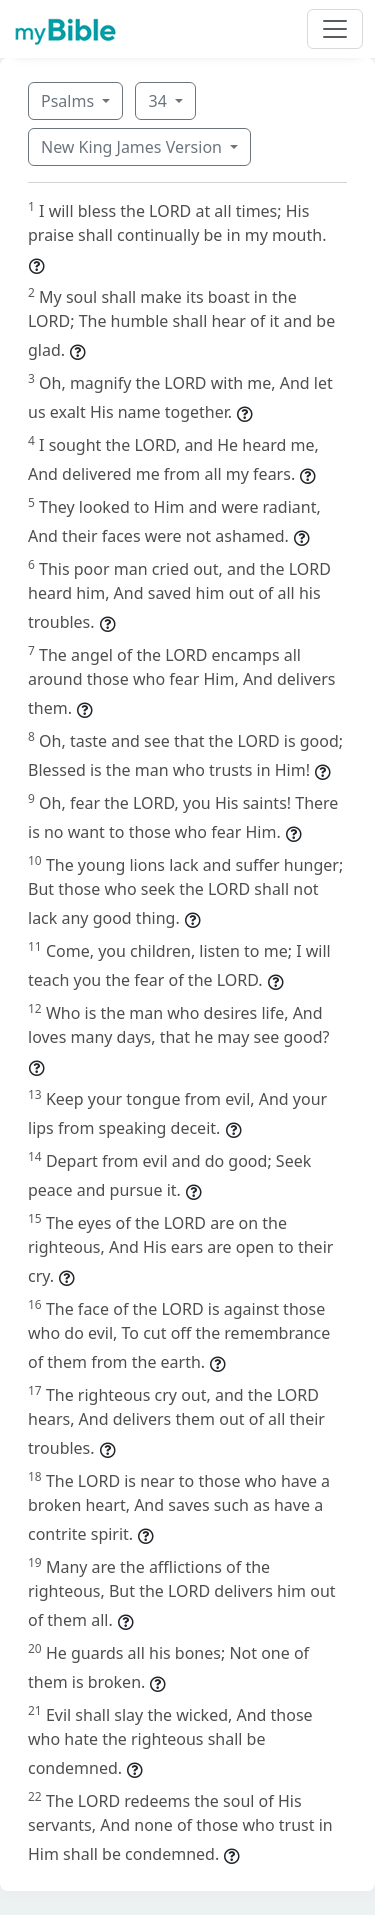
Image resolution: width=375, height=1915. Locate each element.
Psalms (69, 101)
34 (159, 101)
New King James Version (133, 147)
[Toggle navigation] (335, 29)
